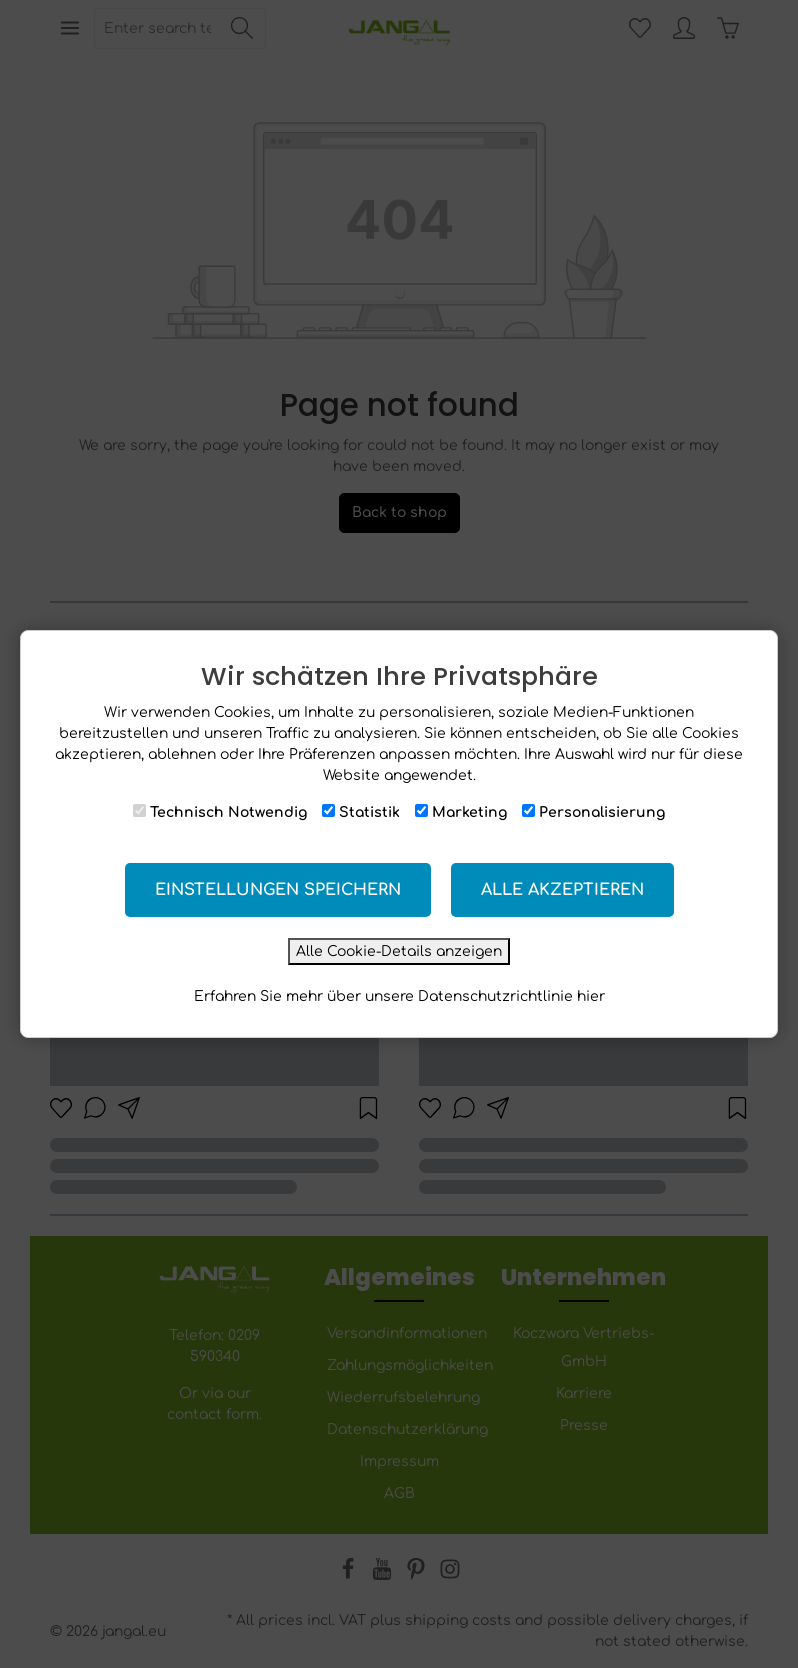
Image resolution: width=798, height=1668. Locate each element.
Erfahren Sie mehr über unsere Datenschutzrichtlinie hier (399, 996)
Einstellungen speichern (278, 890)
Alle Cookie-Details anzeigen (399, 951)
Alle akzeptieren (562, 890)
